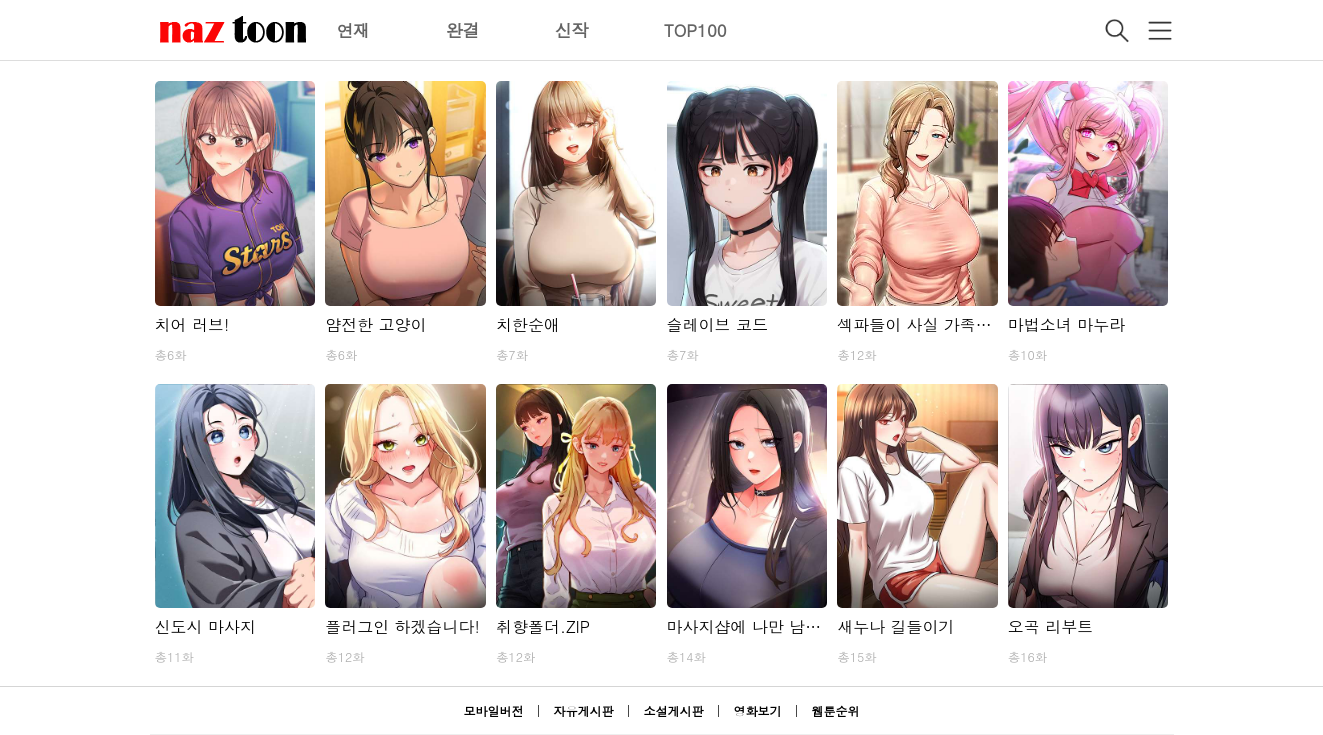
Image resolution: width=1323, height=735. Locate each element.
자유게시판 (583, 710)
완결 (463, 30)
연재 (354, 30)
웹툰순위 (836, 710)
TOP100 (695, 30)
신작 (572, 30)
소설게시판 (674, 710)
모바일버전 (493, 710)
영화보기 (758, 710)
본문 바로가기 (0, 0)
